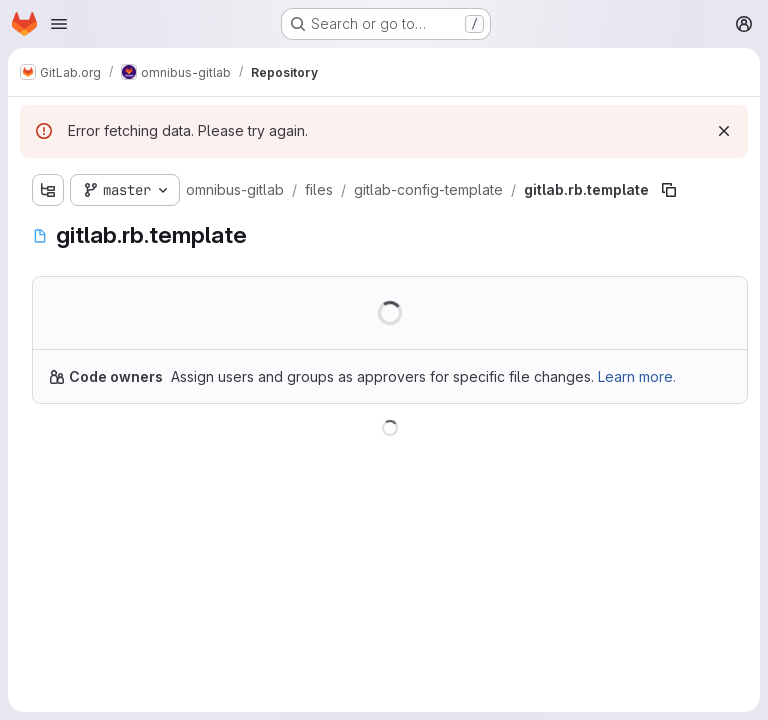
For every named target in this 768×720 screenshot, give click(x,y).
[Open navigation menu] (59, 24)
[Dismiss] (724, 131)
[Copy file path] (669, 190)
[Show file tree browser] (48, 190)
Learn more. (637, 376)
